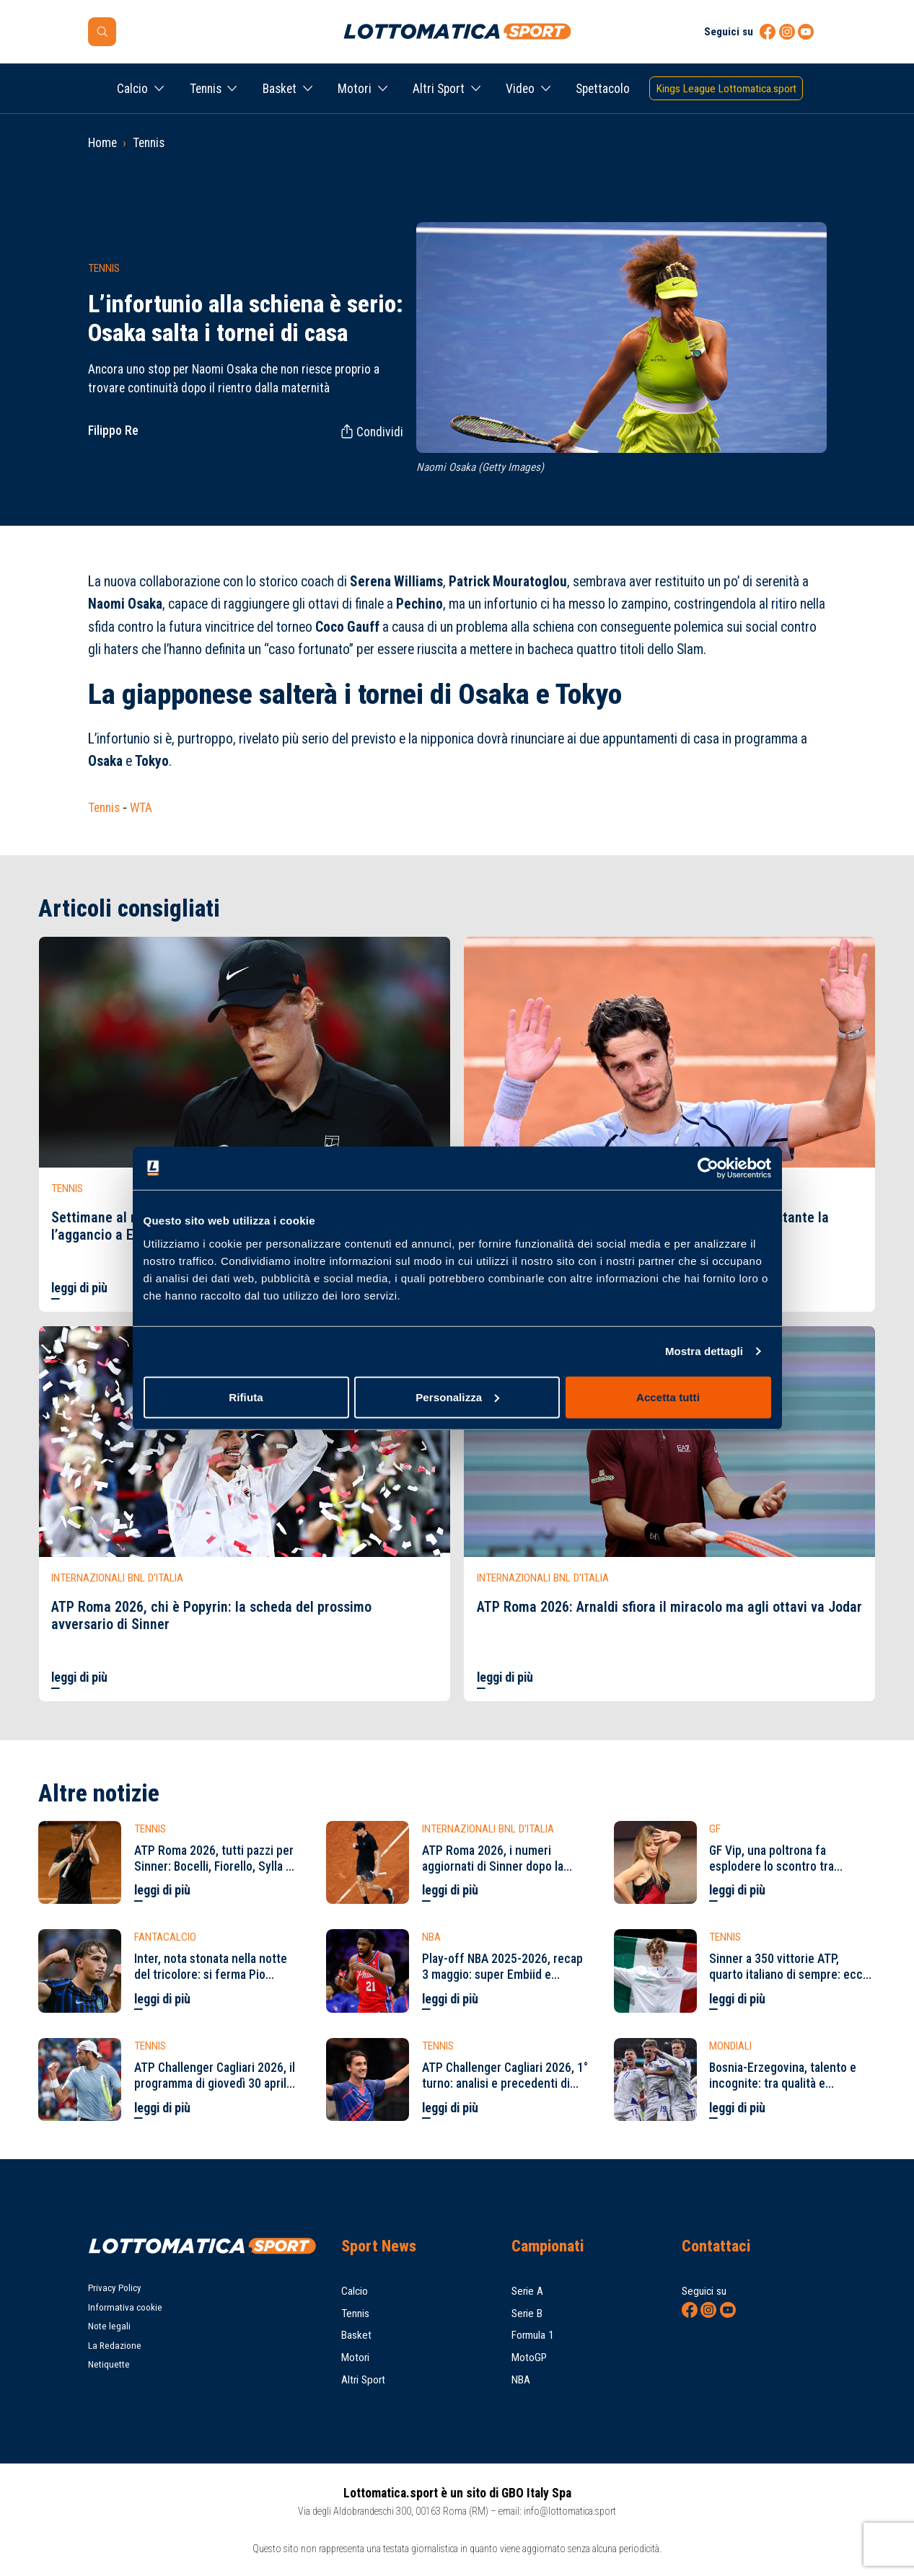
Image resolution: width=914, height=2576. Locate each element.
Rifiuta (246, 1396)
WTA (141, 807)
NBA (520, 2379)
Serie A (527, 2291)
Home (102, 143)
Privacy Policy (114, 2287)
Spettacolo (603, 88)
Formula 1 (532, 2335)
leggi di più (79, 1288)
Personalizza (457, 1396)
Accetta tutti (668, 1396)
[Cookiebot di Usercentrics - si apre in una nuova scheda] (708, 1168)
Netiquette (109, 2364)
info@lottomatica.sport (570, 2511)
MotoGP (529, 2357)
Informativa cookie (125, 2307)
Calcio (132, 88)
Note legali (109, 2326)
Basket (279, 88)
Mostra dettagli (704, 1351)
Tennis (205, 88)
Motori (355, 88)
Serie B (526, 2313)
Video (520, 88)
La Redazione (114, 2345)
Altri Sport (439, 88)
